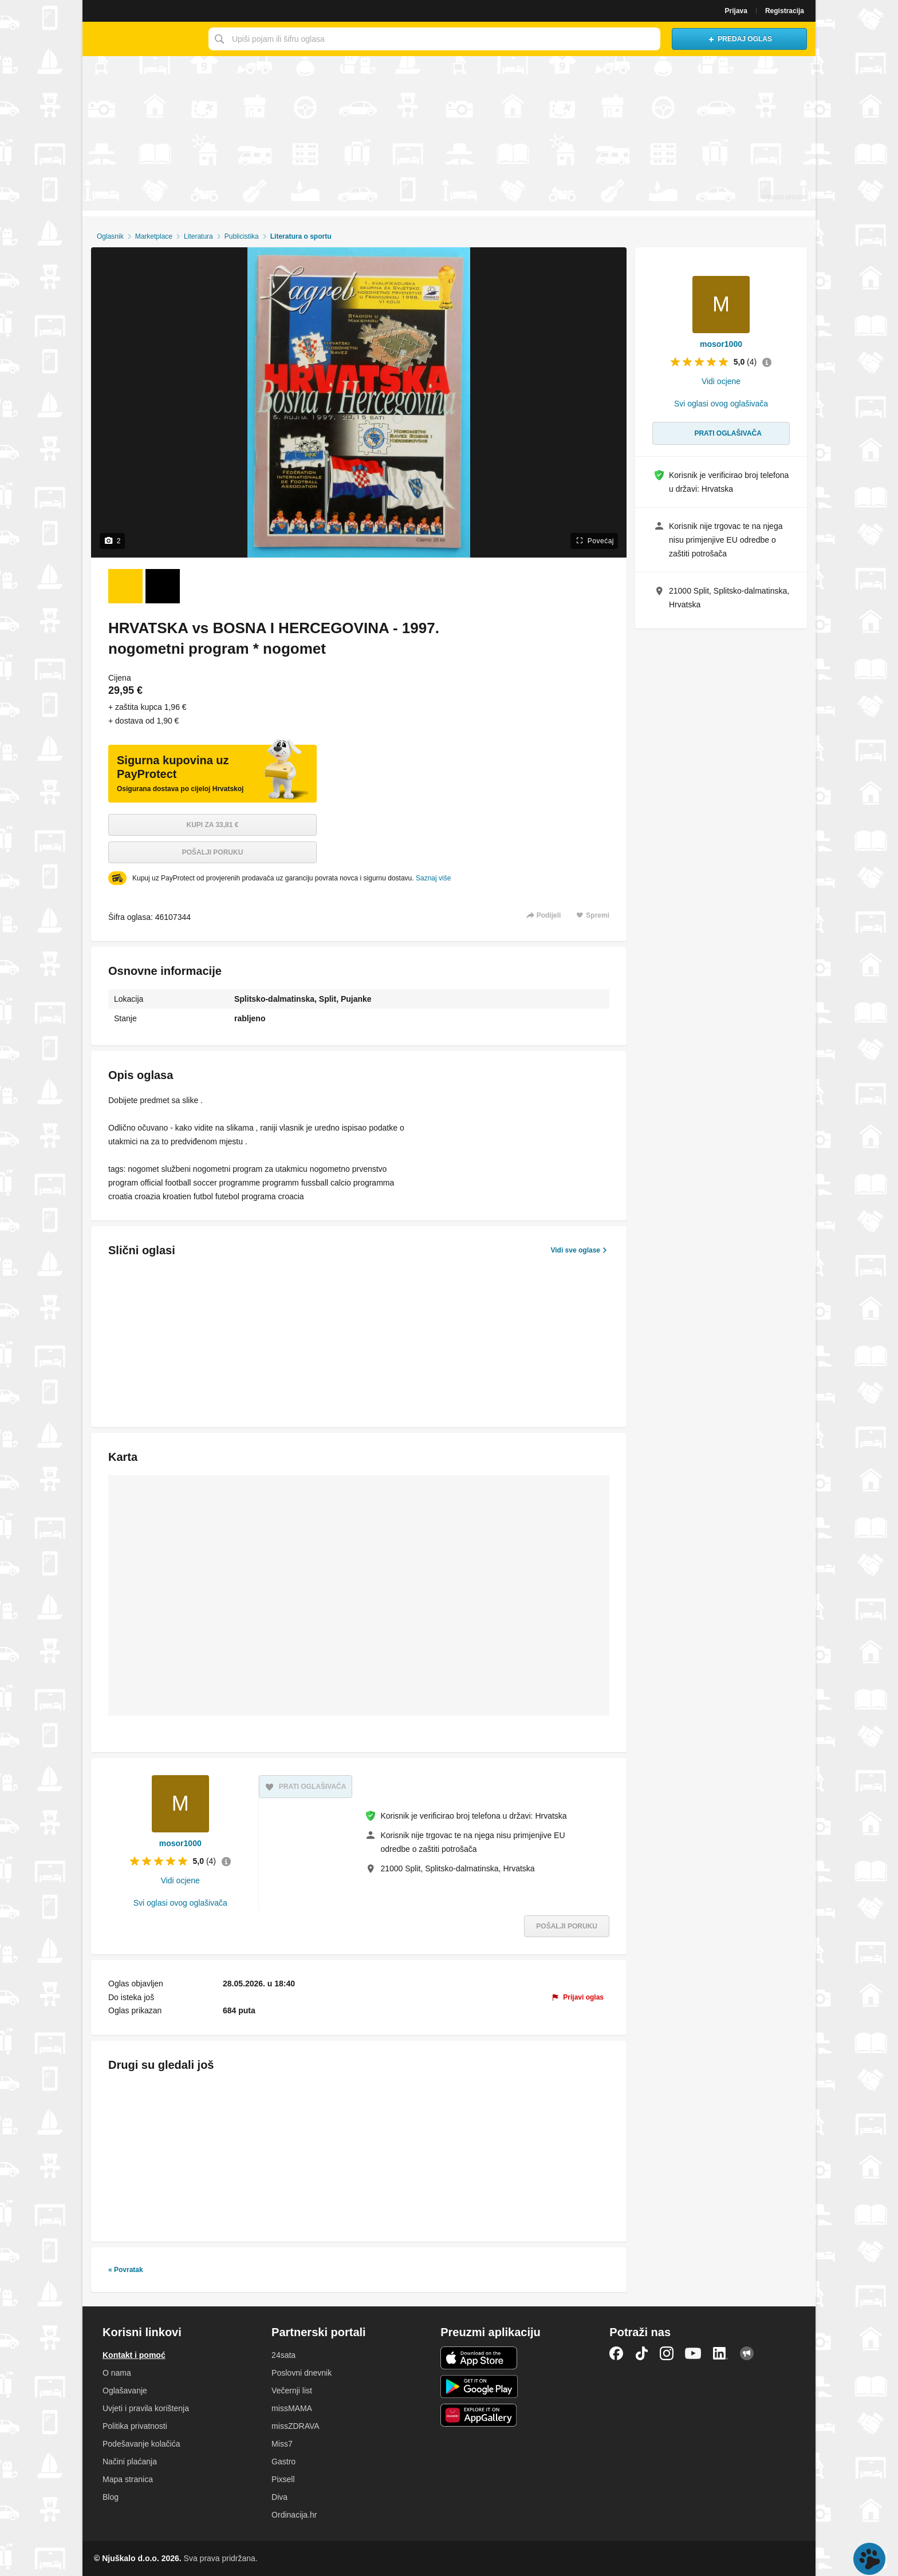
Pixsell (282, 2479)
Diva (279, 2497)
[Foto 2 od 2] (162, 586)
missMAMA (291, 2408)
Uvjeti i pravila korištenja (146, 2408)
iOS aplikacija (479, 2357)
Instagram (667, 2353)
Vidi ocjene (180, 1880)
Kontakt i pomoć (134, 2355)
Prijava (736, 11)
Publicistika (241, 236)
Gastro (283, 2461)
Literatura (198, 236)
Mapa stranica (128, 2479)
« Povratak (125, 2270)
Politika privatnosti (135, 2426)
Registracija (784, 11)
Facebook (616, 2353)
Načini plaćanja (130, 2461)
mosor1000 (180, 1843)
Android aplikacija (479, 2386)
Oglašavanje (125, 2390)
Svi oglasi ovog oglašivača (180, 1902)
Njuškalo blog (747, 2353)
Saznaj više (433, 878)
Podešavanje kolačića (141, 2443)
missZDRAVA (295, 2426)
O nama (117, 2372)
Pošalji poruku (212, 852)
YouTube (693, 2353)
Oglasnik (110, 236)
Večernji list (291, 2390)
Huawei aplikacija (479, 2415)
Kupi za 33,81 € (213, 825)
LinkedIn (720, 2353)
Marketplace (153, 236)
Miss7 (282, 2443)
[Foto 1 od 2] (125, 586)
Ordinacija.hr (294, 2514)
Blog (111, 2497)
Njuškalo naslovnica (142, 39)
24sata (283, 2355)
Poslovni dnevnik (301, 2372)
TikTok (641, 2353)
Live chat (869, 2559)
